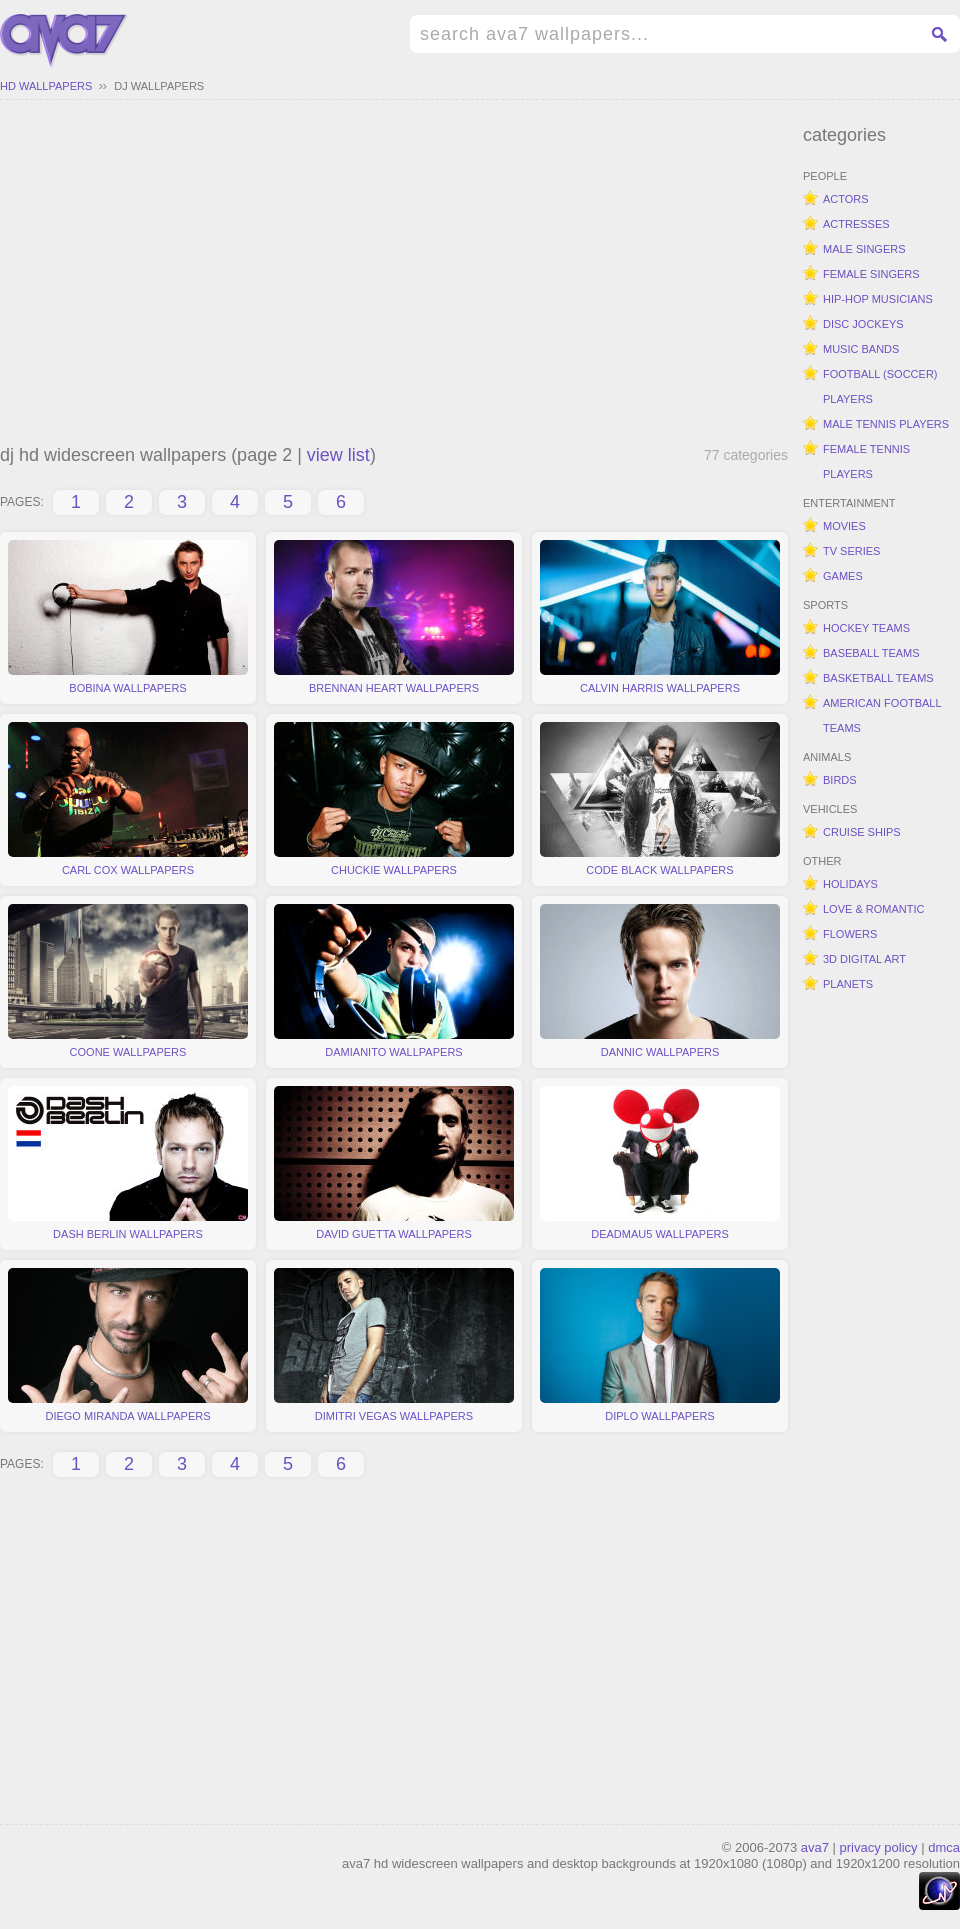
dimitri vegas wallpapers (394, 1345)
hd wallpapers (46, 86)
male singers (864, 249)
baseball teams (871, 653)
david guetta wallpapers (394, 1163)
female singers (871, 274)
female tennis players (866, 461)
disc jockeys (863, 324)
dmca (944, 1847)
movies (844, 526)
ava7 (815, 1847)
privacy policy (879, 1847)
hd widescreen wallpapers (64, 41)
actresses (856, 224)
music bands (861, 349)
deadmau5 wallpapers (660, 1163)
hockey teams (866, 628)
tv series (851, 551)
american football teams (882, 715)
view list (338, 455)
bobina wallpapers (128, 617)
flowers (850, 934)
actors (846, 199)
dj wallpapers (159, 86)
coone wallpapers (128, 981)
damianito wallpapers (394, 981)
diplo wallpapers (660, 1345)
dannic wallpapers (660, 981)
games (843, 576)
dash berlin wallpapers (128, 1163)
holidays (850, 884)
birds (840, 780)
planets (848, 984)
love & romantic (873, 909)
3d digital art (864, 959)
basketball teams (878, 678)
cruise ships (862, 832)
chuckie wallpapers (394, 799)
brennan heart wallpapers (394, 617)
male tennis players (886, 424)
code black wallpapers (660, 799)
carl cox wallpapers (128, 799)
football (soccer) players (880, 386)
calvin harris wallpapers (660, 617)
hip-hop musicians (878, 299)
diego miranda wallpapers (128, 1345)
